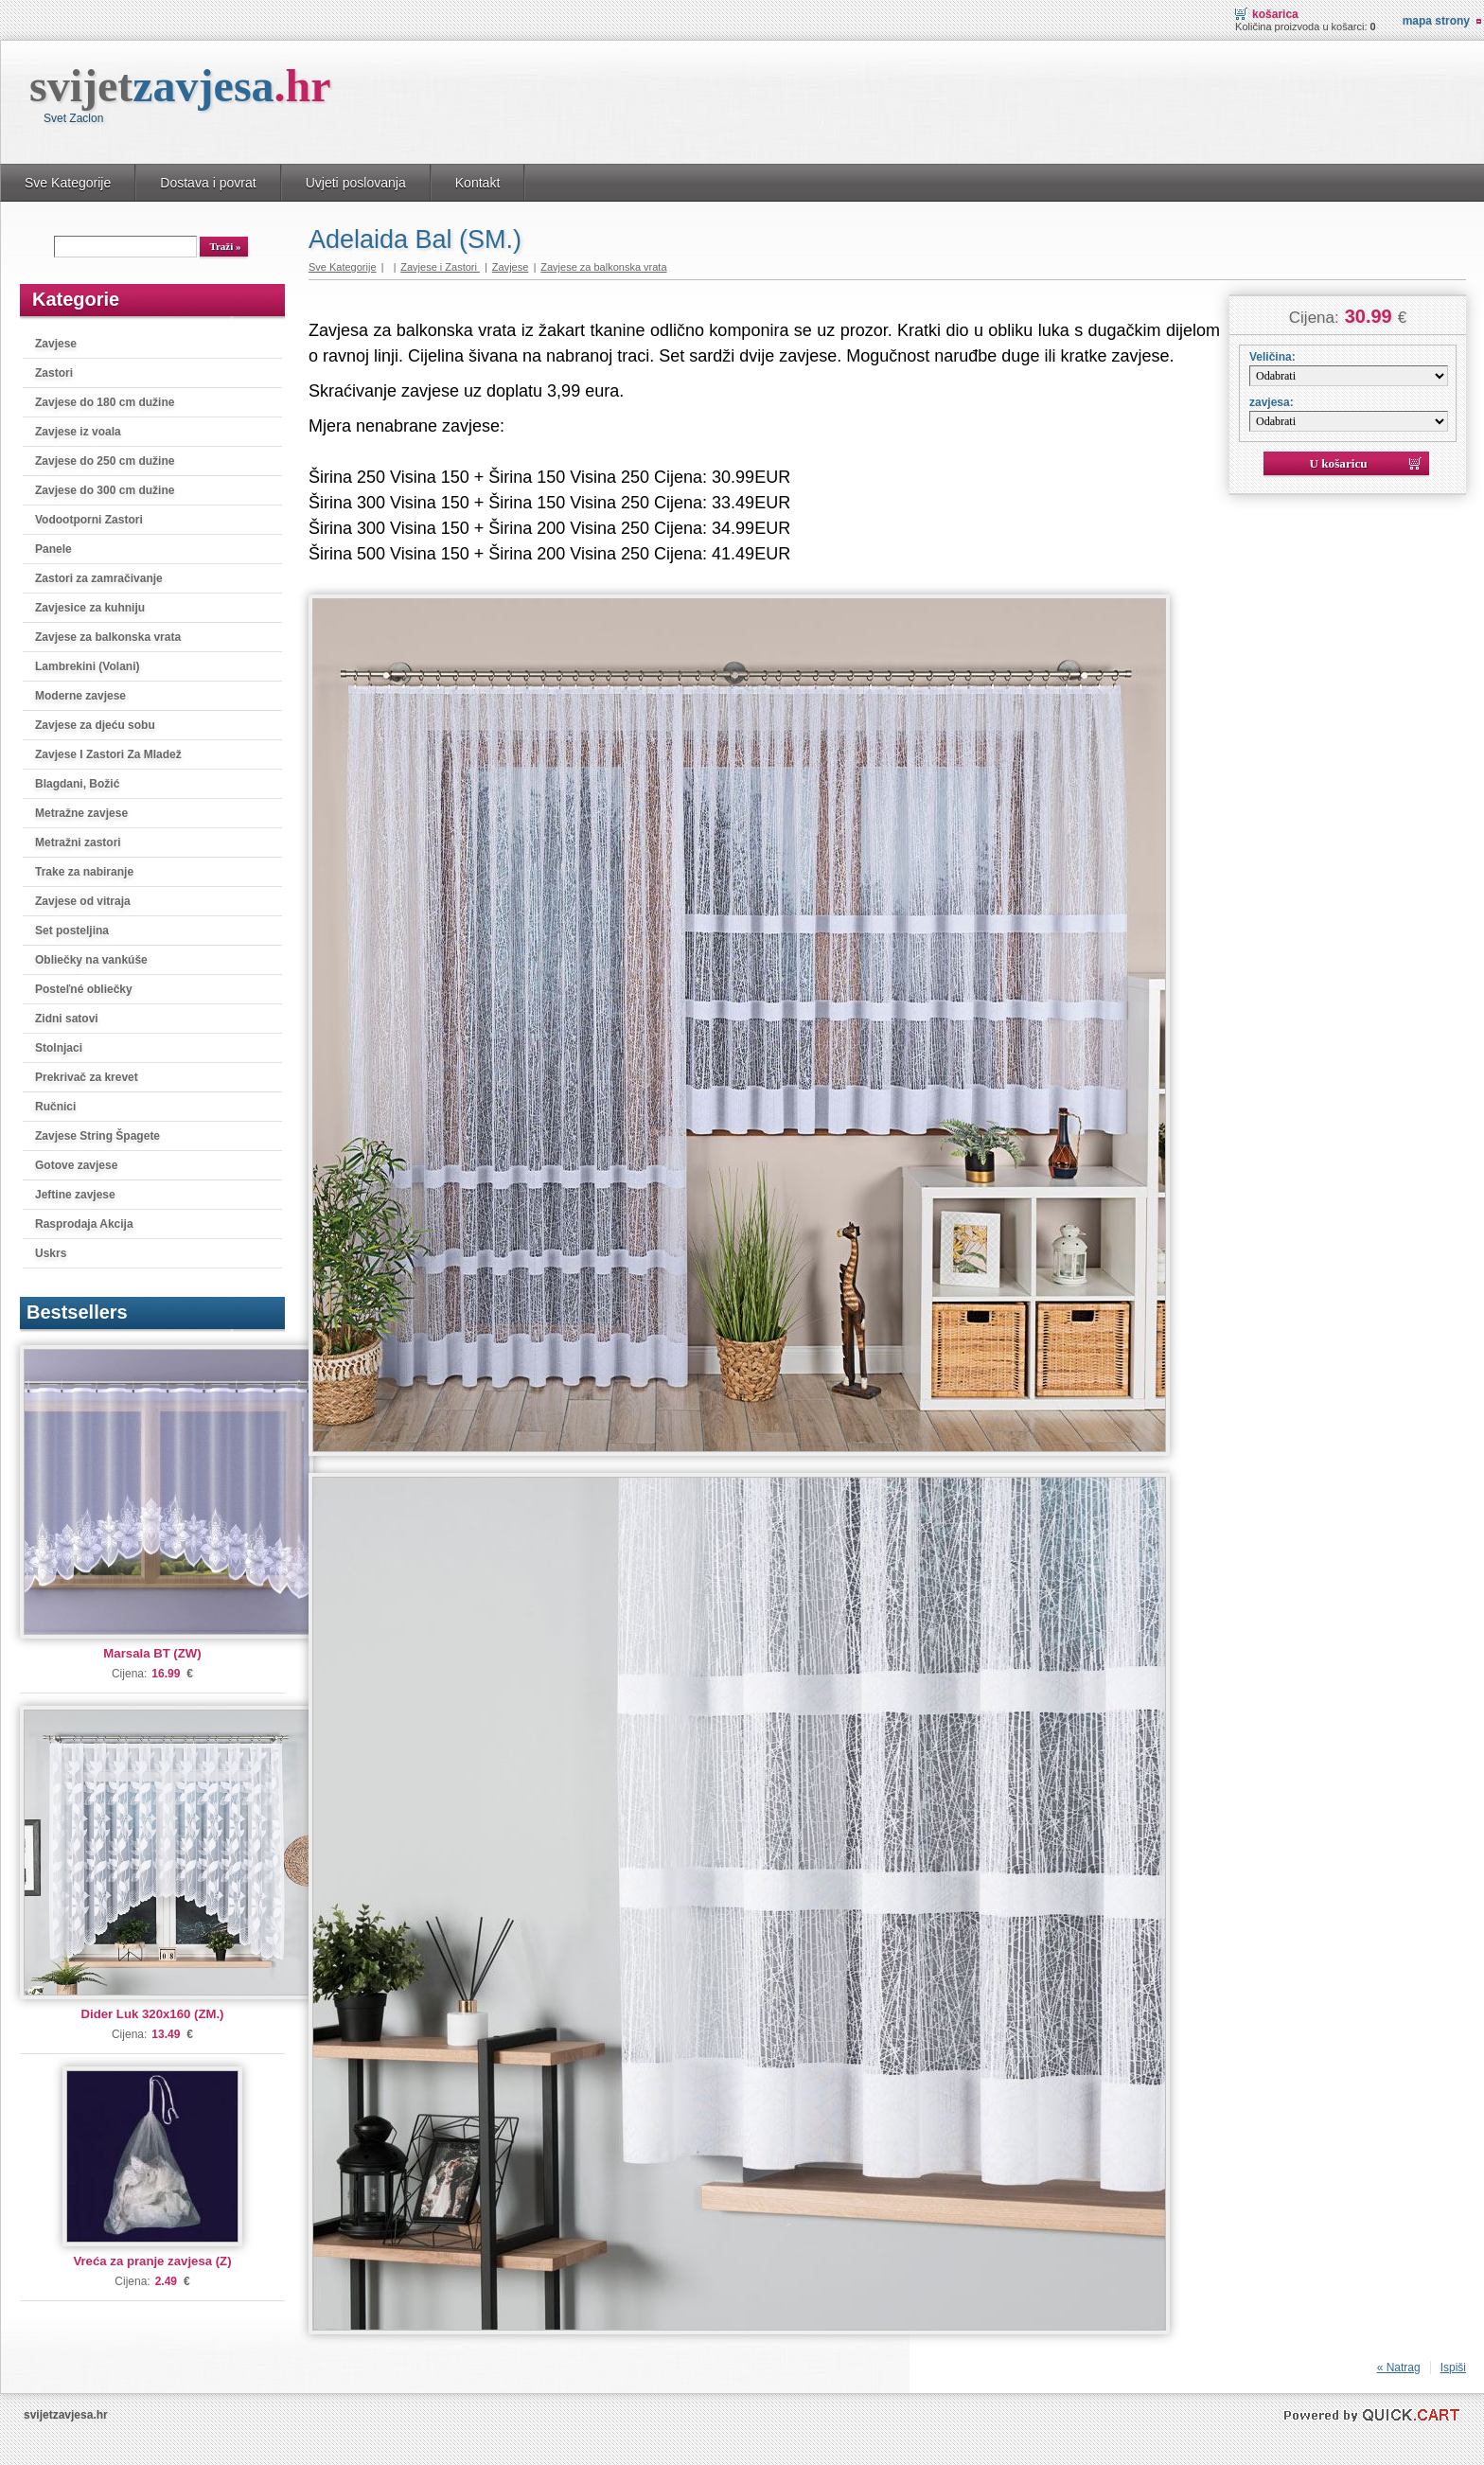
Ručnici (55, 1106)
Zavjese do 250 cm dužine (104, 461)
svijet (180, 86)
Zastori (54, 373)
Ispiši (1453, 2367)
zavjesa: (1271, 402)
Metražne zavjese (81, 813)
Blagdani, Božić (77, 783)
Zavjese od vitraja (83, 901)
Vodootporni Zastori (89, 519)
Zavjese (56, 343)
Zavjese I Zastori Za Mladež (108, 754)
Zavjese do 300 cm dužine (104, 490)
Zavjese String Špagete (97, 1136)
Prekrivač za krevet (86, 1077)
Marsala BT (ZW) (152, 1653)
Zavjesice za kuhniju (90, 607)
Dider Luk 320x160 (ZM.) (152, 2014)
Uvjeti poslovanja (356, 182)
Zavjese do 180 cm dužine (104, 402)
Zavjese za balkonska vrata (108, 637)
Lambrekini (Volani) (87, 666)
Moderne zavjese (80, 695)
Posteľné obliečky (83, 989)
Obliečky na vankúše (91, 959)
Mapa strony (1436, 20)
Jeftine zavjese (75, 1194)
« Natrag (1399, 2367)
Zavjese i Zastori (440, 267)
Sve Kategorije (68, 182)
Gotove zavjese (76, 1165)
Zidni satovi (66, 1018)
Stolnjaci (58, 1048)
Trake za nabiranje (84, 871)
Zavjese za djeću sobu (95, 725)
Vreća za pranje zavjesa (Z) (152, 2261)
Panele (53, 549)
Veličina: (1272, 357)
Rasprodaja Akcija (84, 1224)
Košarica (1275, 14)
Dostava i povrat (208, 182)
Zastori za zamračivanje (99, 578)
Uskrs (50, 1253)
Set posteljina (72, 930)
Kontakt (478, 182)
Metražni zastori (78, 842)
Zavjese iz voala (78, 431)
